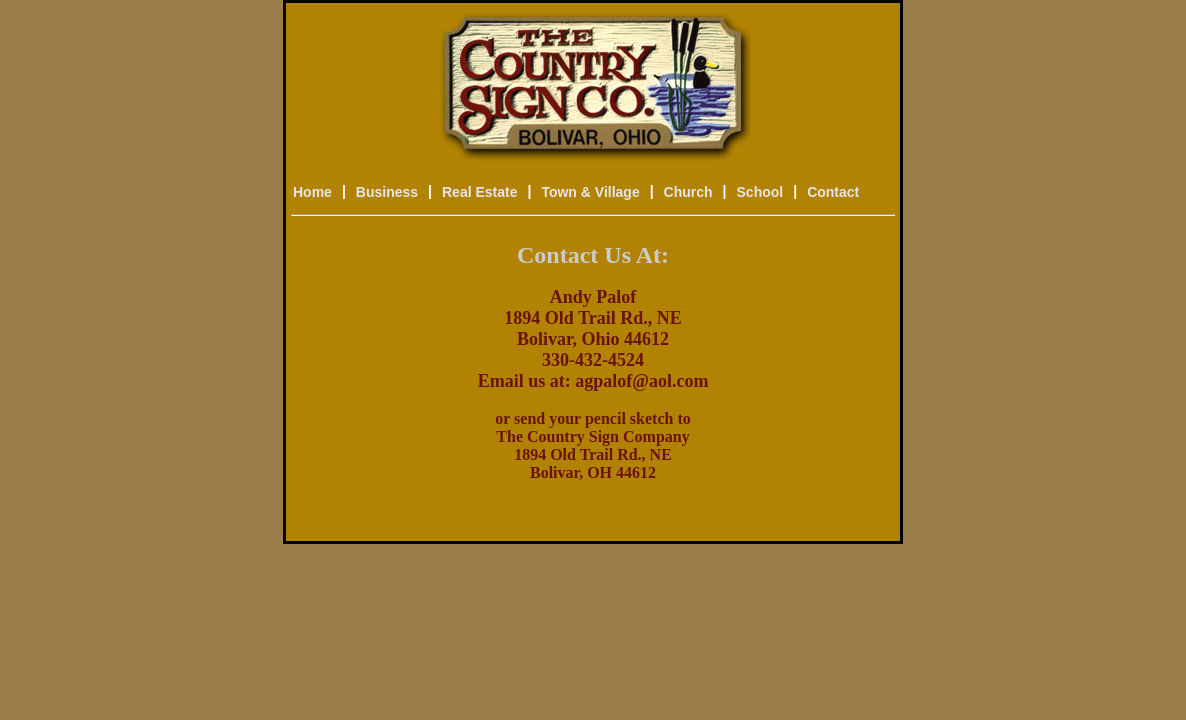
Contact (833, 192)
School (760, 192)
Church (688, 192)
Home (312, 192)
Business (387, 192)
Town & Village (590, 192)
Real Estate (479, 192)
